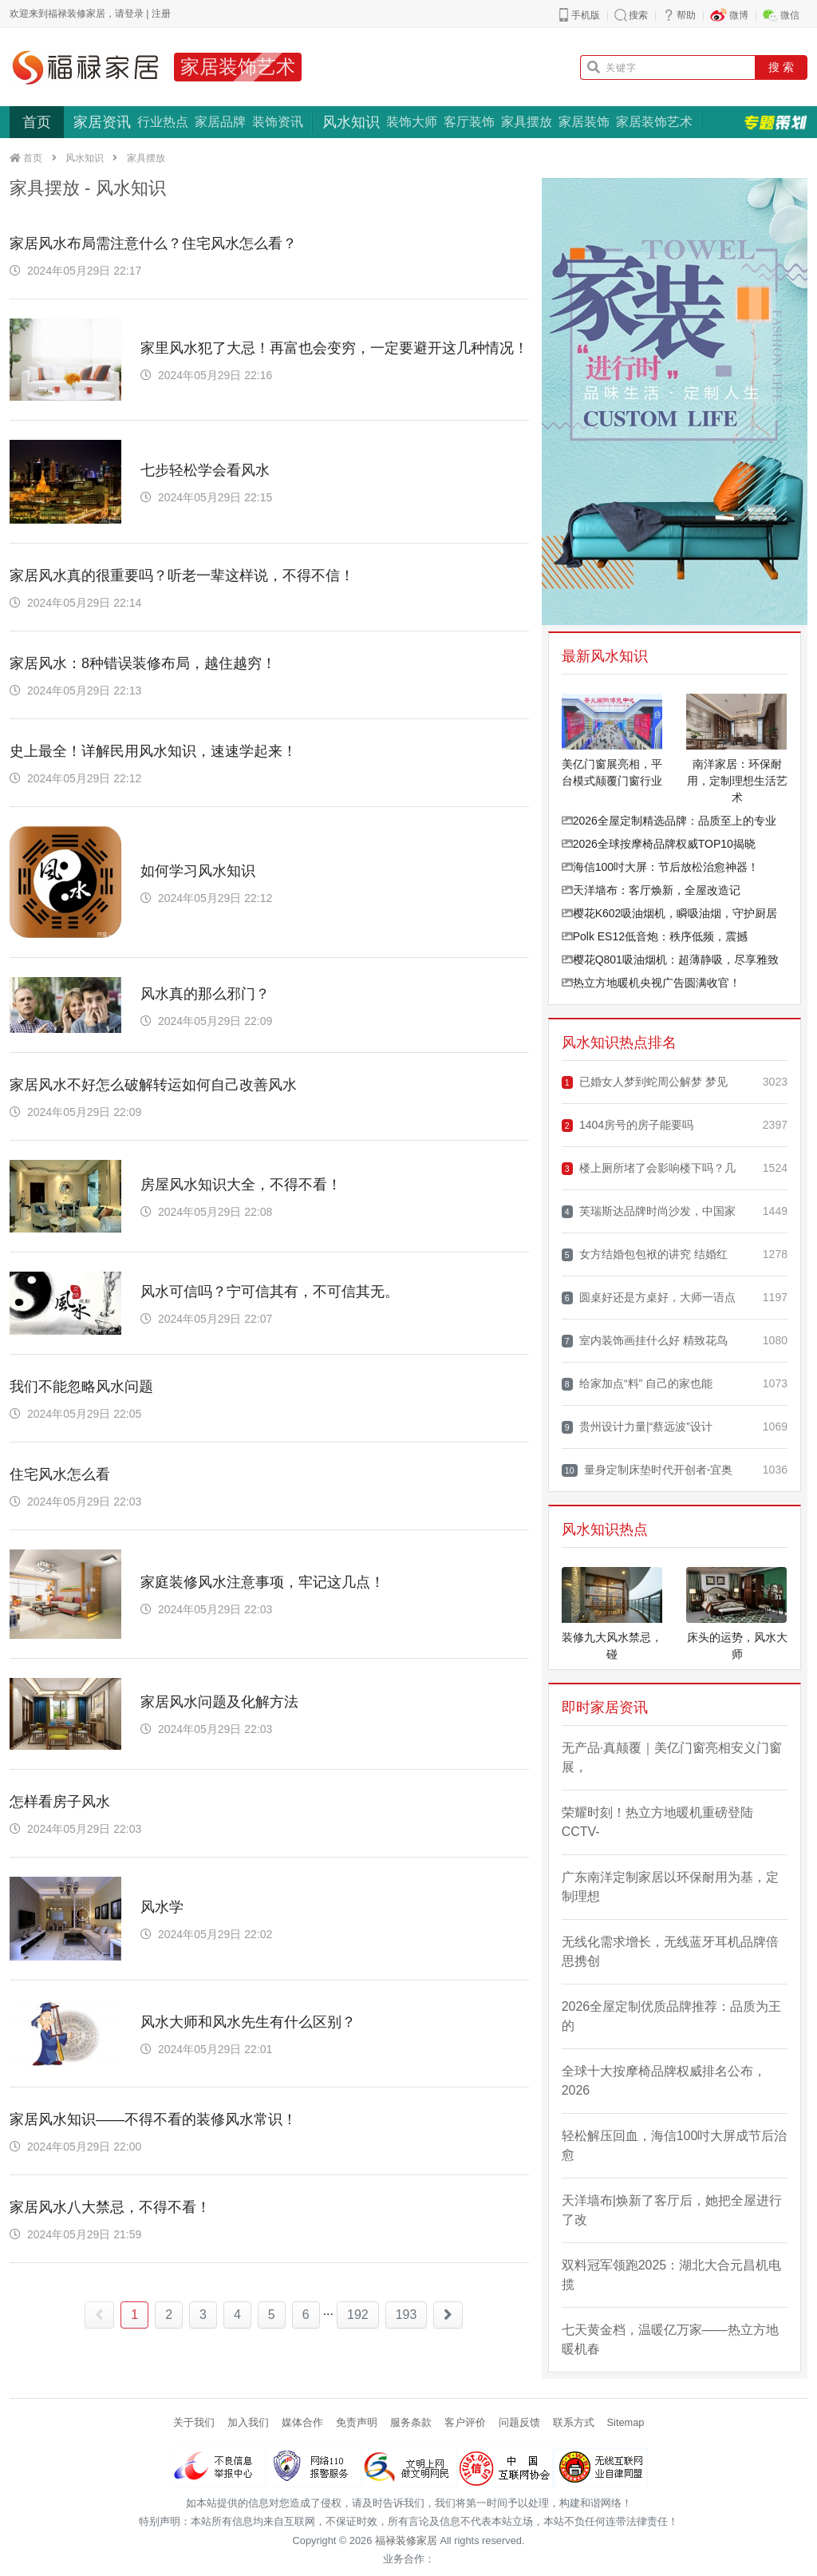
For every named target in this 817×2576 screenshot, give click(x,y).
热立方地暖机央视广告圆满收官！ (651, 982)
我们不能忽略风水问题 (81, 1387)
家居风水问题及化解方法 (219, 1702)
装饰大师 (411, 122)
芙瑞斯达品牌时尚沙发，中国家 (649, 1211)
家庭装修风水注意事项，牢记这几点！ (262, 1582)
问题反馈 (519, 2422)
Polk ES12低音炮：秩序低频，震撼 (655, 936)
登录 (134, 13)
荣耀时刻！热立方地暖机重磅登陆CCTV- (657, 1822)
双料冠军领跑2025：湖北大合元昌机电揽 (672, 2274)
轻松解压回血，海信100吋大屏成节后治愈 (674, 2145)
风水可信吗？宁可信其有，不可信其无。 (269, 1292)
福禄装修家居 (406, 2540)
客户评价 (465, 2422)
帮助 (686, 15)
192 (358, 2314)
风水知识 (351, 122)
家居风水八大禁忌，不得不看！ (110, 2207)
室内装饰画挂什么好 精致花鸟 (645, 1340)
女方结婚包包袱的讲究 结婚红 (645, 1254)
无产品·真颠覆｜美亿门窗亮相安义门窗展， (672, 1757)
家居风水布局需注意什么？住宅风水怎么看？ (153, 243)
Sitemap (626, 2422)
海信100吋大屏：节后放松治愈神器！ (660, 867)
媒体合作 (302, 2422)
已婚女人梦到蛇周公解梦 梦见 (645, 1082)
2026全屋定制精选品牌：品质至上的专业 (669, 820)
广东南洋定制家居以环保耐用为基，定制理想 (670, 1886)
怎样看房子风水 (60, 1802)
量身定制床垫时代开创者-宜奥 (647, 1470)
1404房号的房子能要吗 (627, 1125)
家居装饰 (584, 122)
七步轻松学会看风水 (205, 470)
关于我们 (194, 2422)
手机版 (585, 15)
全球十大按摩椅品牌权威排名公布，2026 (664, 2080)
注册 (161, 13)
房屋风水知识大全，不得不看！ (240, 1185)
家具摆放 (526, 122)
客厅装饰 (469, 122)
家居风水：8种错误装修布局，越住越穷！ (143, 663)
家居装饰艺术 (237, 66)
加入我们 (248, 2422)
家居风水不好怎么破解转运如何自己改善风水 (153, 1085)
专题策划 (775, 122)
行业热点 (162, 122)
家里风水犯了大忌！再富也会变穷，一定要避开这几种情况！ (334, 348)
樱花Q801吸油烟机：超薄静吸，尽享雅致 (670, 959)
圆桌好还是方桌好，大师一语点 (649, 1297)
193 (406, 2314)
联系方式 (573, 2422)
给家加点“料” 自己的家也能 (637, 1384)
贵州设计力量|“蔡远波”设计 (637, 1427)
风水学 (162, 1907)
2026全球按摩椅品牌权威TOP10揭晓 (659, 843)
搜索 (638, 15)
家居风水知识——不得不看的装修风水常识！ (153, 2119)
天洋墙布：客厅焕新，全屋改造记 (651, 890)
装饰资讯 (277, 122)
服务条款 (411, 2422)
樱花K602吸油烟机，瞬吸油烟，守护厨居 (670, 913)
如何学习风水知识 (197, 871)
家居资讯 (102, 122)
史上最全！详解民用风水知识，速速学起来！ (153, 751)
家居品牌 (220, 122)
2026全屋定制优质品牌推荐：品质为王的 (672, 2016)
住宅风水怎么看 (60, 1474)
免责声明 (356, 2422)
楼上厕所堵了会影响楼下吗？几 (649, 1168)
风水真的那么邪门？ (205, 994)
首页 (36, 122)
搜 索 (781, 67)
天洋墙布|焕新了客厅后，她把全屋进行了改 (672, 2210)
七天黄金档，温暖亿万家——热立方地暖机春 (670, 2339)
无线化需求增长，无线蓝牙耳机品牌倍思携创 (670, 1951)
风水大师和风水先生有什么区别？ (248, 2022)
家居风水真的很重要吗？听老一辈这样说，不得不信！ (182, 576)
